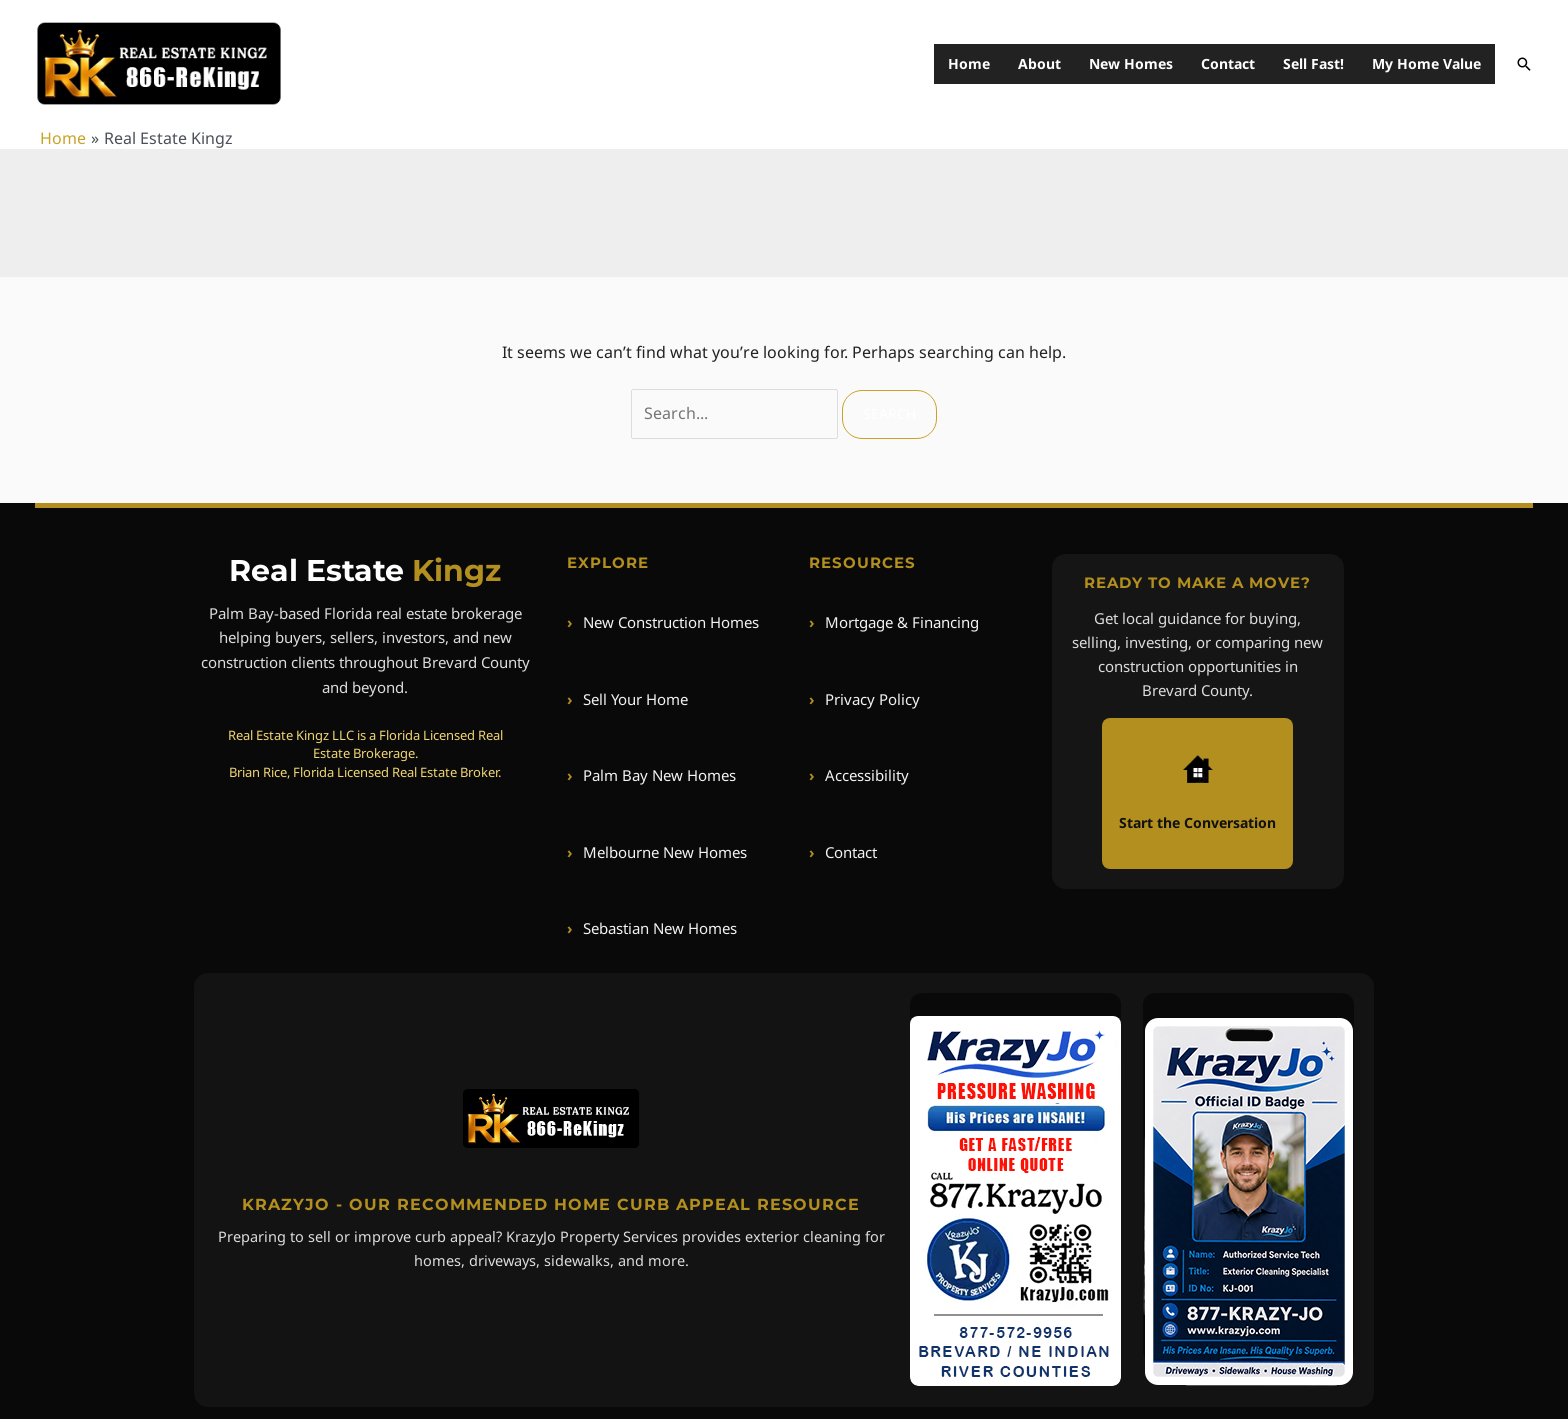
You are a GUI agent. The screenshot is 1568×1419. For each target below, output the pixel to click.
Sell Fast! (1313, 63)
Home (969, 63)
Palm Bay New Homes (651, 775)
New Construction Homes (663, 622)
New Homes (1131, 63)
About (1039, 63)
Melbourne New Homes (657, 852)
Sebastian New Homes (652, 928)
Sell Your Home (627, 699)
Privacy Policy (864, 699)
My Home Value (1426, 63)
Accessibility (859, 775)
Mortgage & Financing (894, 622)
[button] (1524, 64)
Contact (1228, 63)
